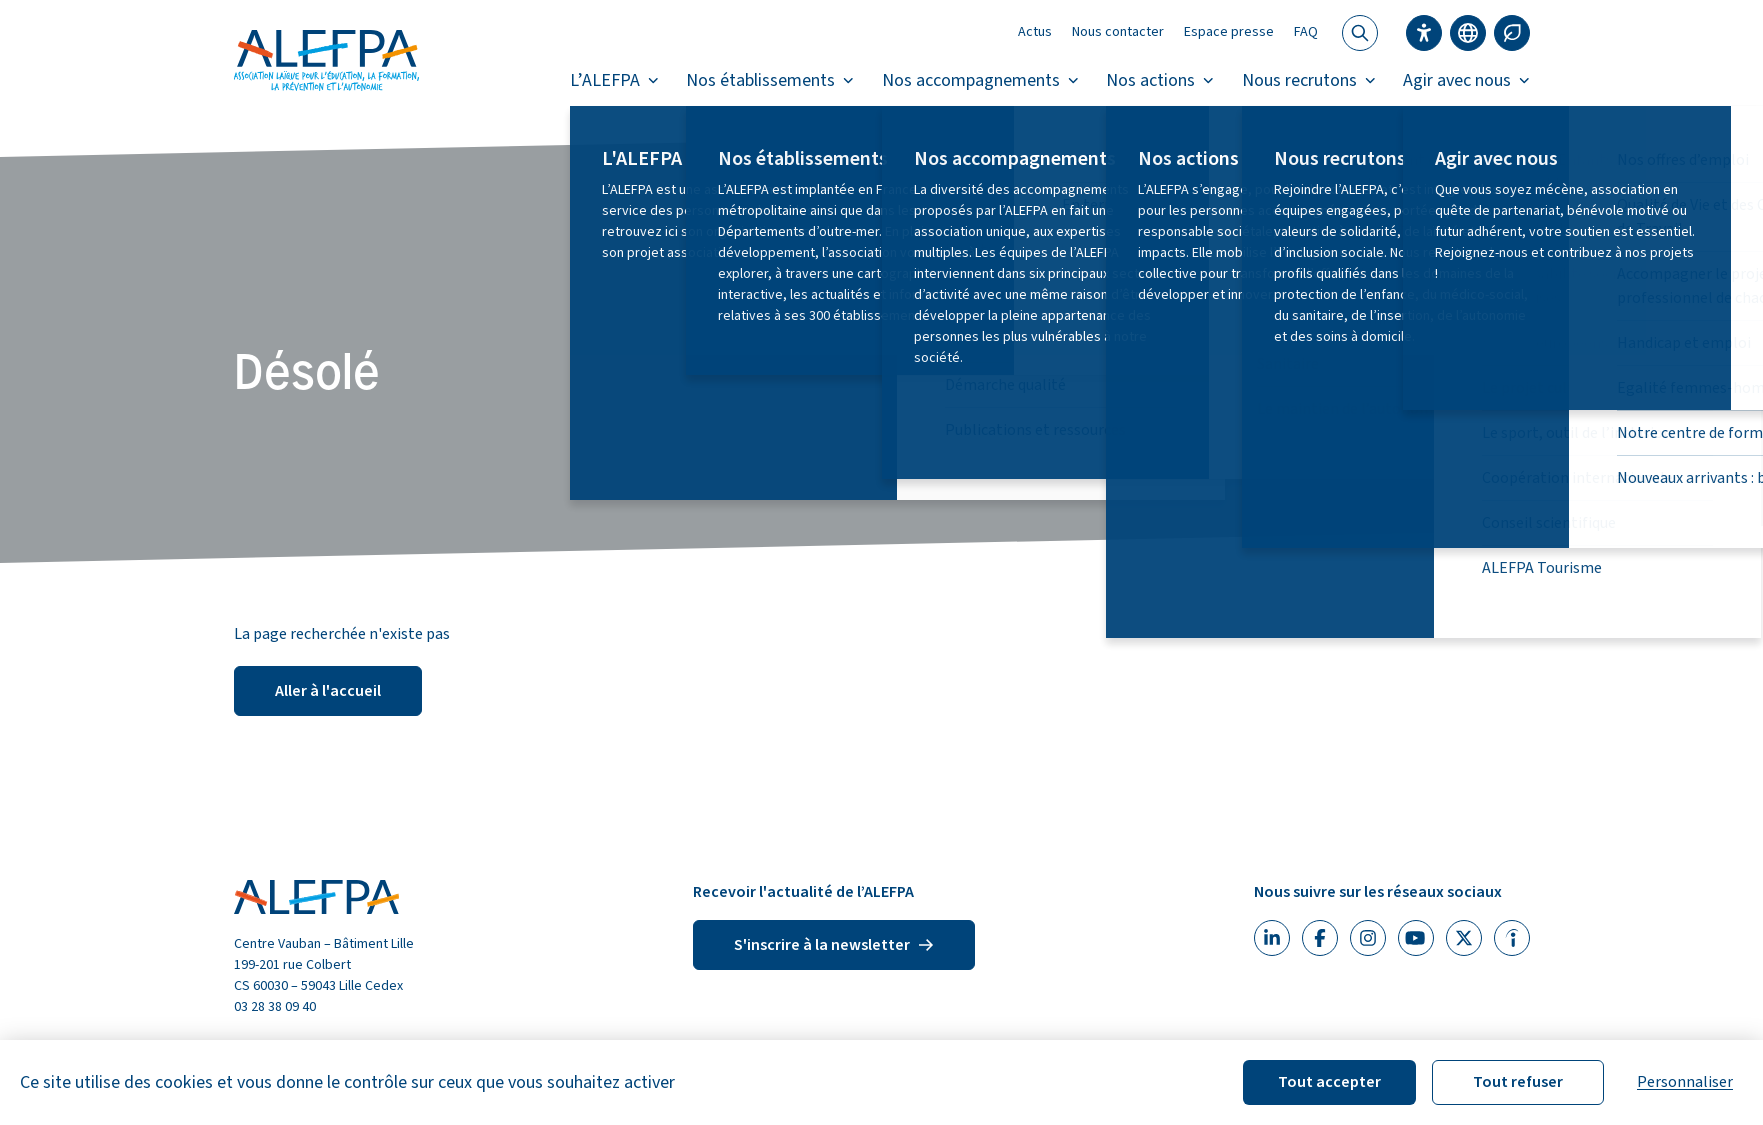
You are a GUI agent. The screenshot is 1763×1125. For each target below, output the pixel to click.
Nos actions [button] (1160, 80)
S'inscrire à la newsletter (834, 945)
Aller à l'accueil (328, 691)
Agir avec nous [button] (1466, 80)
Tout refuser (1518, 1082)
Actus (1035, 32)
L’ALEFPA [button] (614, 80)
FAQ (1306, 32)
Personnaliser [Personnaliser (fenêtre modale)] (1685, 1082)
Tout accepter (1329, 1082)
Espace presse (1229, 32)
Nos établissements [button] (770, 80)
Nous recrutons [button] (1309, 80)
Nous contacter (1118, 32)
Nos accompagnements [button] (980, 80)
